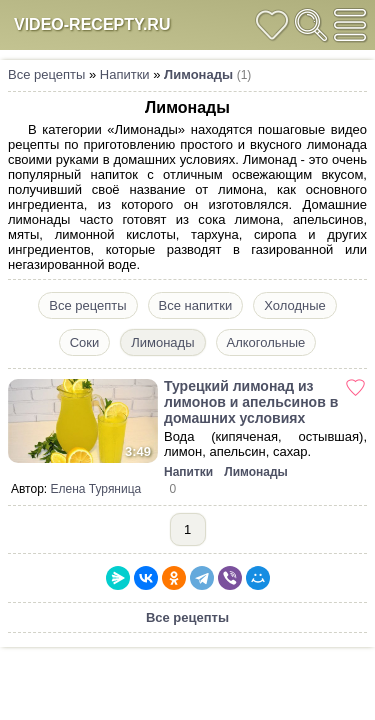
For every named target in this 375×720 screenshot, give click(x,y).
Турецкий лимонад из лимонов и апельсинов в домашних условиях (251, 402)
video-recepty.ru (92, 24)
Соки (85, 342)
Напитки (125, 74)
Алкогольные (266, 342)
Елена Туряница (96, 489)
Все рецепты (46, 74)
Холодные (294, 305)
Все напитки (196, 305)
